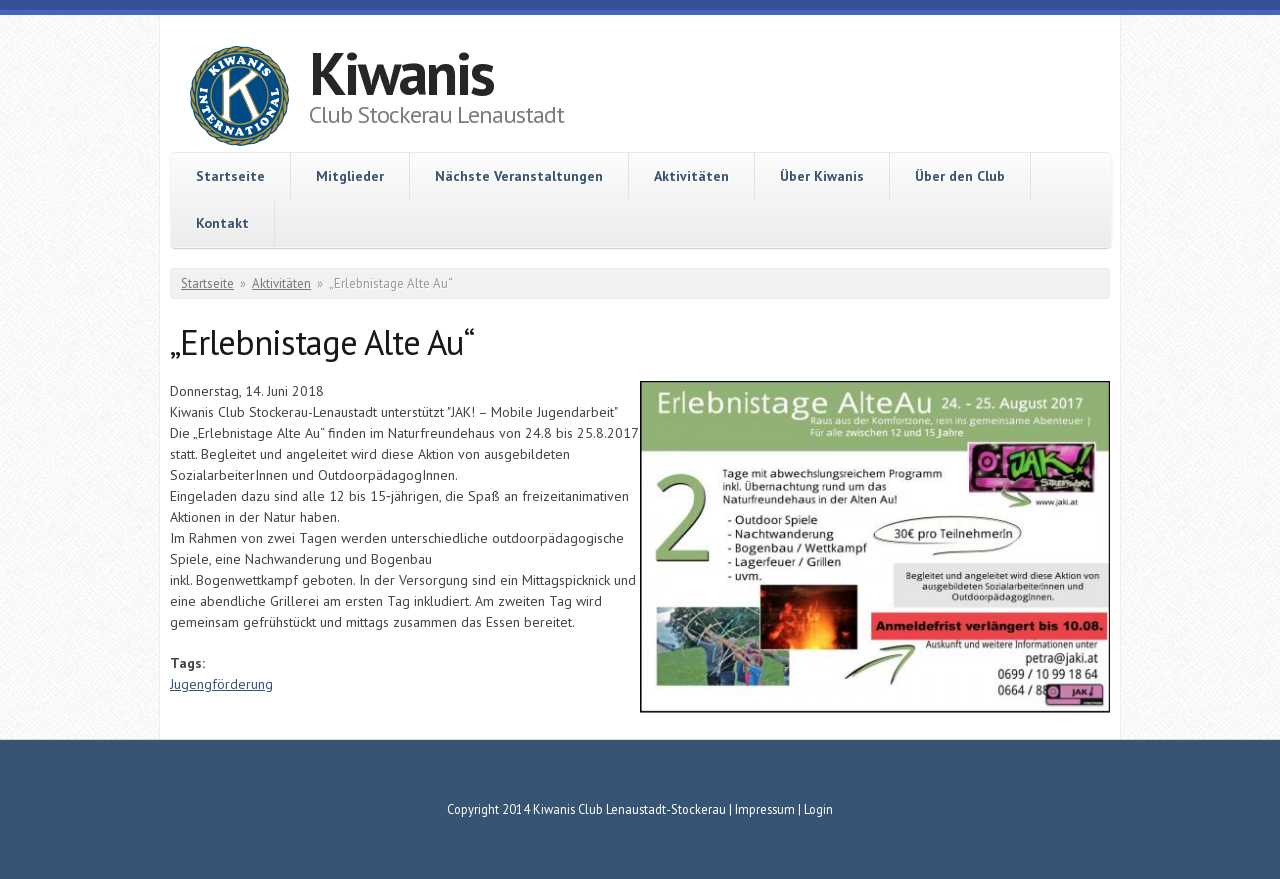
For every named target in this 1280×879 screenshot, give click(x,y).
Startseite (230, 176)
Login (818, 809)
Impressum (765, 809)
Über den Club (960, 176)
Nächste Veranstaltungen (519, 176)
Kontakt (222, 223)
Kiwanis (401, 73)
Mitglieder (350, 176)
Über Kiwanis (822, 176)
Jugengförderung (221, 684)
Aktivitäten (691, 176)
